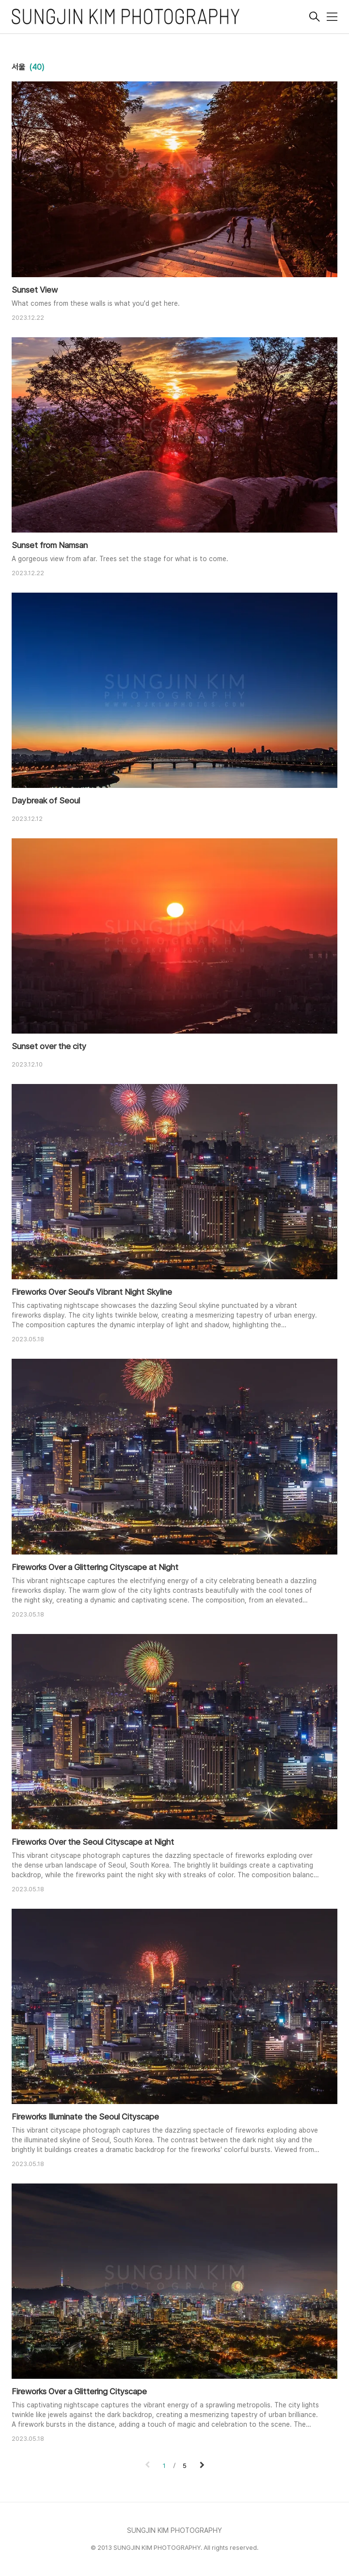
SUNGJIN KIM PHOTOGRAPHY (174, 2530)
